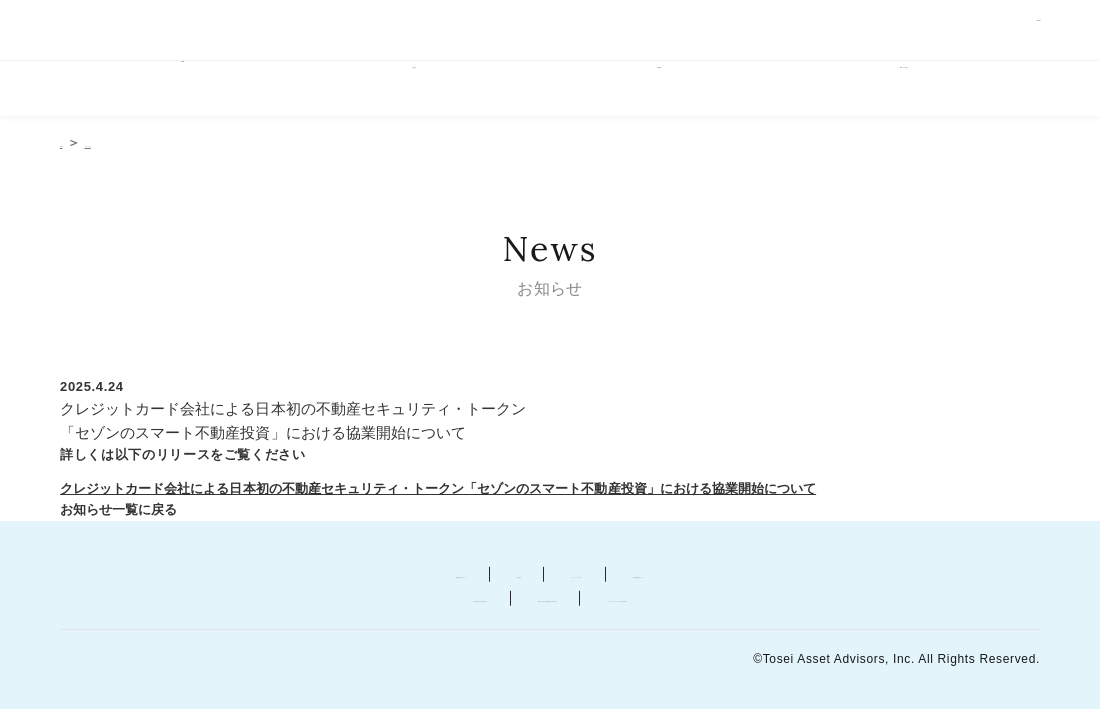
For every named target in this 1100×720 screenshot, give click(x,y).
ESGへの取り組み (918, 92)
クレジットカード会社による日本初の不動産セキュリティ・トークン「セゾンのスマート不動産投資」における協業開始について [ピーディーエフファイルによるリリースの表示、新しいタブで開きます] (456, 493)
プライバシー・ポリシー (598, 576)
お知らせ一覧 (168, 148)
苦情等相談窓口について (817, 576)
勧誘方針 (432, 576)
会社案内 (427, 92)
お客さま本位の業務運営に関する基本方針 (511, 600)
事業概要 (672, 92)
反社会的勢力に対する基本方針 (209, 600)
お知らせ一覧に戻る (121, 513)
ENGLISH (1016, 31)
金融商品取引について (275, 576)
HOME (182, 92)
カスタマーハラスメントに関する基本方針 (852, 600)
